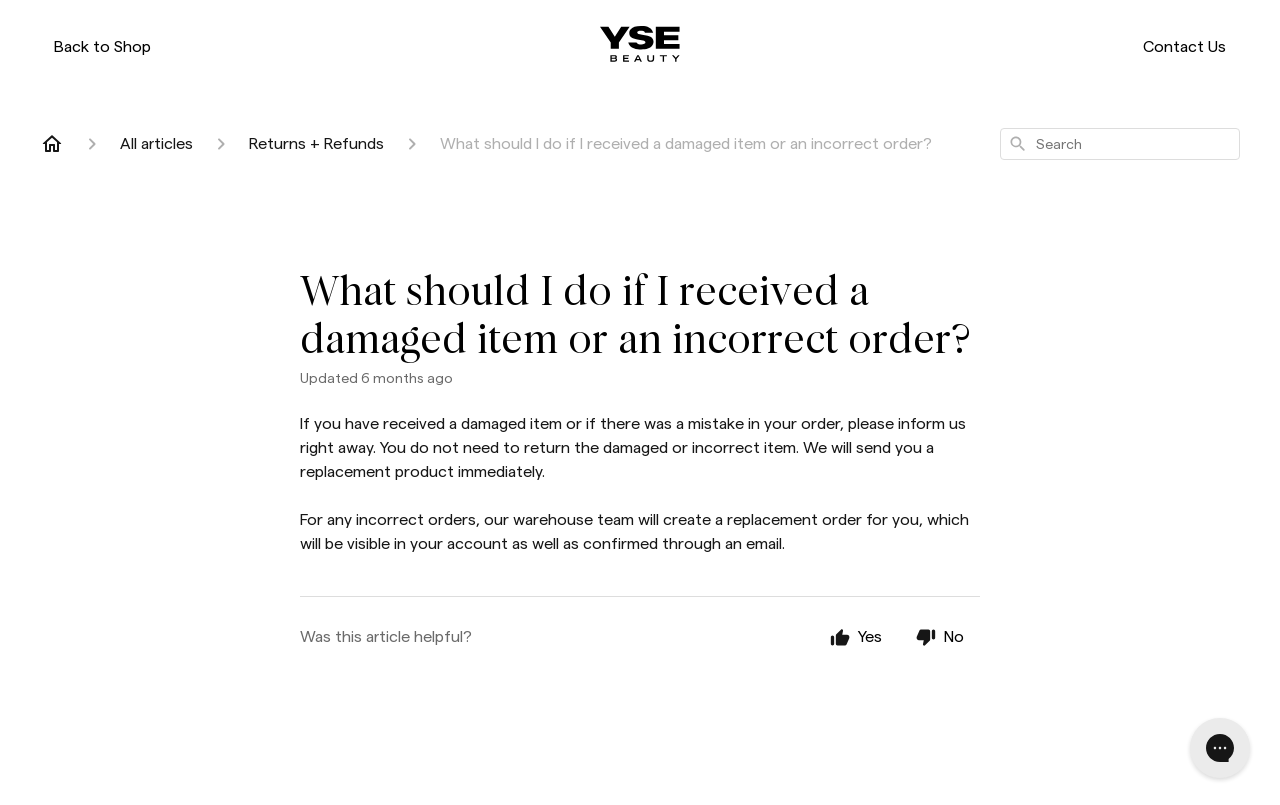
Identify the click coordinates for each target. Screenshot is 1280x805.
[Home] (52, 144)
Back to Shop (102, 46)
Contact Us (1184, 46)
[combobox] (1120, 144)
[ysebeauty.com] (640, 44)
